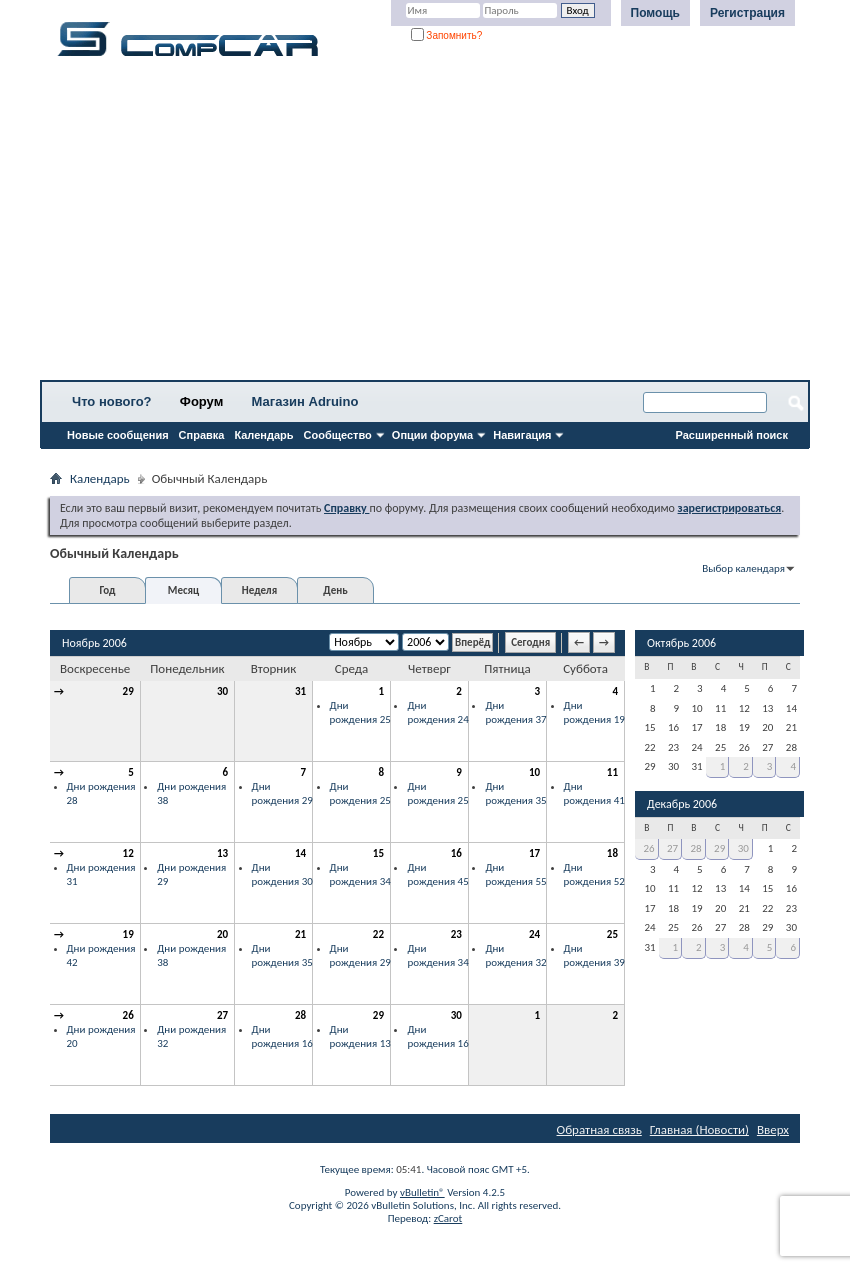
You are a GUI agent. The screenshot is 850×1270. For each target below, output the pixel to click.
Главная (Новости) (699, 1129)
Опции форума (432, 435)
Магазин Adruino (305, 401)
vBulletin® (422, 1192)
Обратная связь (599, 1129)
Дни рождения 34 (360, 874)
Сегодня (530, 642)
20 (222, 934)
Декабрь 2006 (682, 804)
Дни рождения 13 (360, 1036)
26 (128, 1015)
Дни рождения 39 (594, 955)
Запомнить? (447, 35)
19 (128, 934)
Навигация (522, 435)
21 (300, 934)
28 (300, 1015)
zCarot (448, 1218)
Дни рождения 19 (594, 712)
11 (612, 772)
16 (456, 853)
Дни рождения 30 (282, 874)
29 (128, 691)
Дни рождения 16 (282, 1036)
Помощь (655, 13)
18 (612, 853)
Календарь (263, 435)
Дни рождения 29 (282, 793)
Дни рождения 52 (594, 874)
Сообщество (338, 435)
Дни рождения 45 (437, 874)
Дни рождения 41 (594, 793)
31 (300, 691)
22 (378, 934)
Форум (201, 401)
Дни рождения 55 (515, 874)
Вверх (773, 1129)
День (335, 590)
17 (534, 853)
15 (378, 853)
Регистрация (747, 13)
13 (222, 853)
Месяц (183, 590)
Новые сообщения (118, 435)
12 (128, 853)
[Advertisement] (425, 225)
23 (456, 934)
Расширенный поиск (732, 435)
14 (300, 853)
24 (534, 934)
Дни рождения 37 (515, 712)
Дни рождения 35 (515, 793)
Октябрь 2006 (681, 643)
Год (107, 590)
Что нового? (112, 401)
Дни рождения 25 (360, 712)
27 (222, 1015)
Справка (202, 435)
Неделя (259, 590)
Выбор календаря (743, 568)
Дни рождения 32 (515, 955)
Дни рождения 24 (437, 712)
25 (612, 934)
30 (222, 691)
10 (534, 772)
